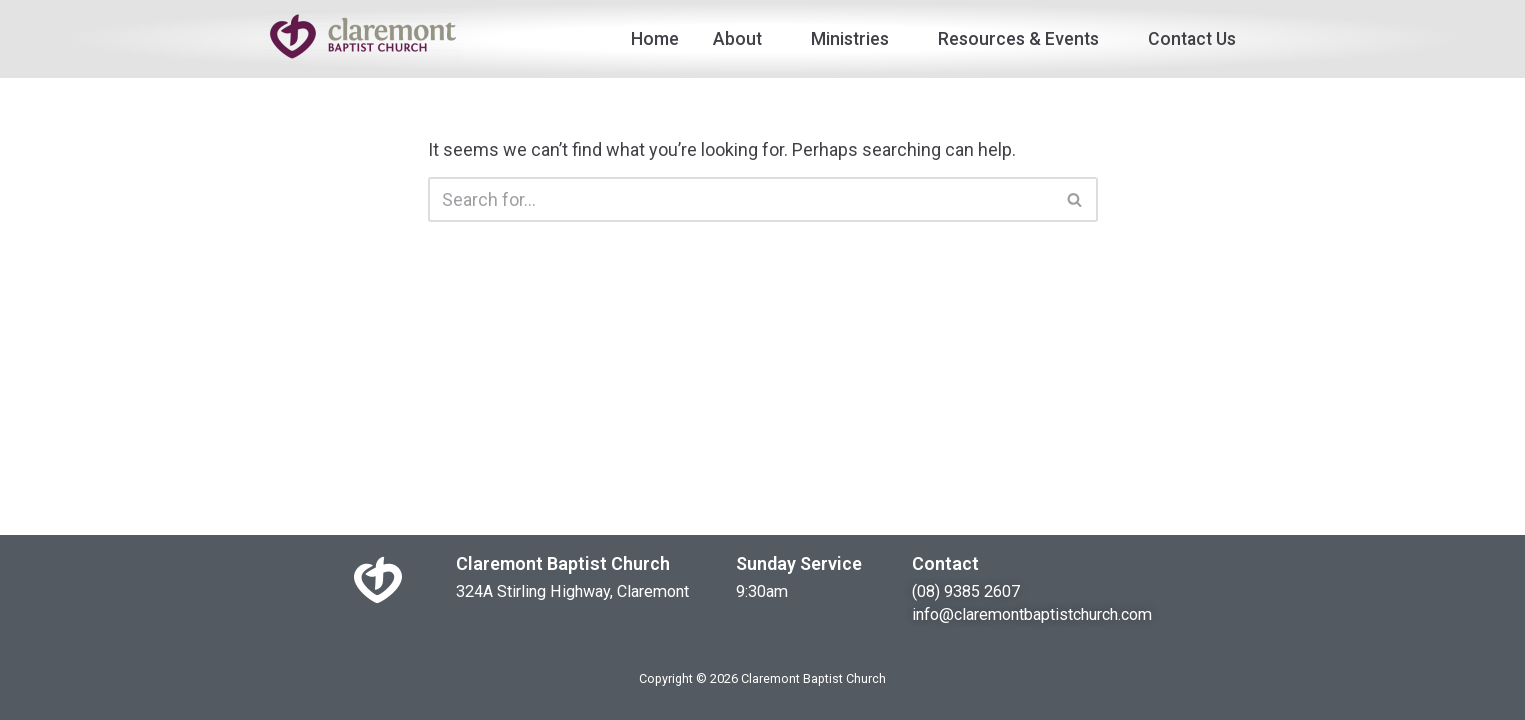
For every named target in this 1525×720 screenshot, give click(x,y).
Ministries (857, 39)
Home (655, 39)
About (745, 39)
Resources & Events (1026, 39)
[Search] (740, 199)
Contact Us (1192, 39)
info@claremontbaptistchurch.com (1032, 614)
